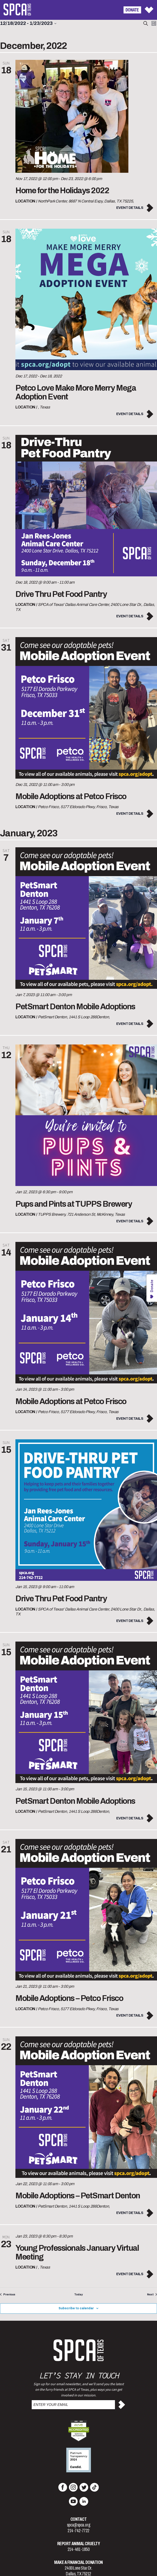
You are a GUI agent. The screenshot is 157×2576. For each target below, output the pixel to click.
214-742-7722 (78, 2530)
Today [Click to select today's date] (78, 2294)
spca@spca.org (78, 2525)
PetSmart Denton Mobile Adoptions (75, 1006)
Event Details (129, 208)
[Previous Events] (7, 2295)
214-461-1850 (79, 2549)
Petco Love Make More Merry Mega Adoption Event (75, 392)
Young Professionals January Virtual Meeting (77, 2252)
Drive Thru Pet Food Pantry (61, 594)
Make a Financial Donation (78, 2562)
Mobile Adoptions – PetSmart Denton (77, 2195)
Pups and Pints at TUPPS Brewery (73, 1204)
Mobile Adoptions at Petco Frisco (70, 796)
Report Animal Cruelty (78, 2543)
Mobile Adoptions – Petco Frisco (69, 1998)
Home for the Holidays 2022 (62, 190)
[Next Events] (152, 2295)
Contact (78, 2519)
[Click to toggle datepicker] (28, 23)
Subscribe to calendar (76, 2308)
